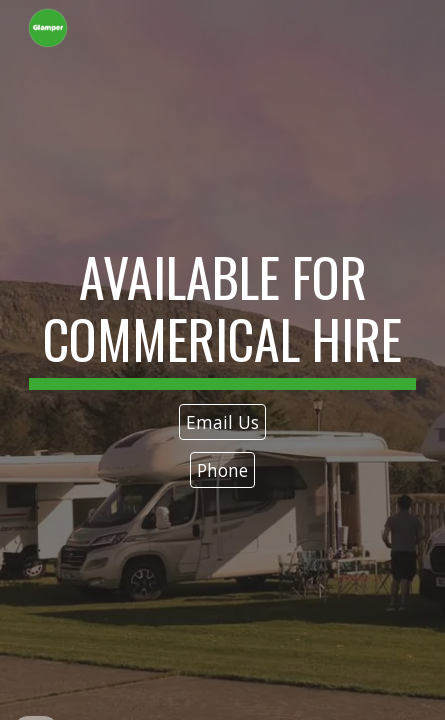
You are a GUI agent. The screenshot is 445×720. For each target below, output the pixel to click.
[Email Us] (222, 422)
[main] (222, 318)
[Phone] (222, 470)
